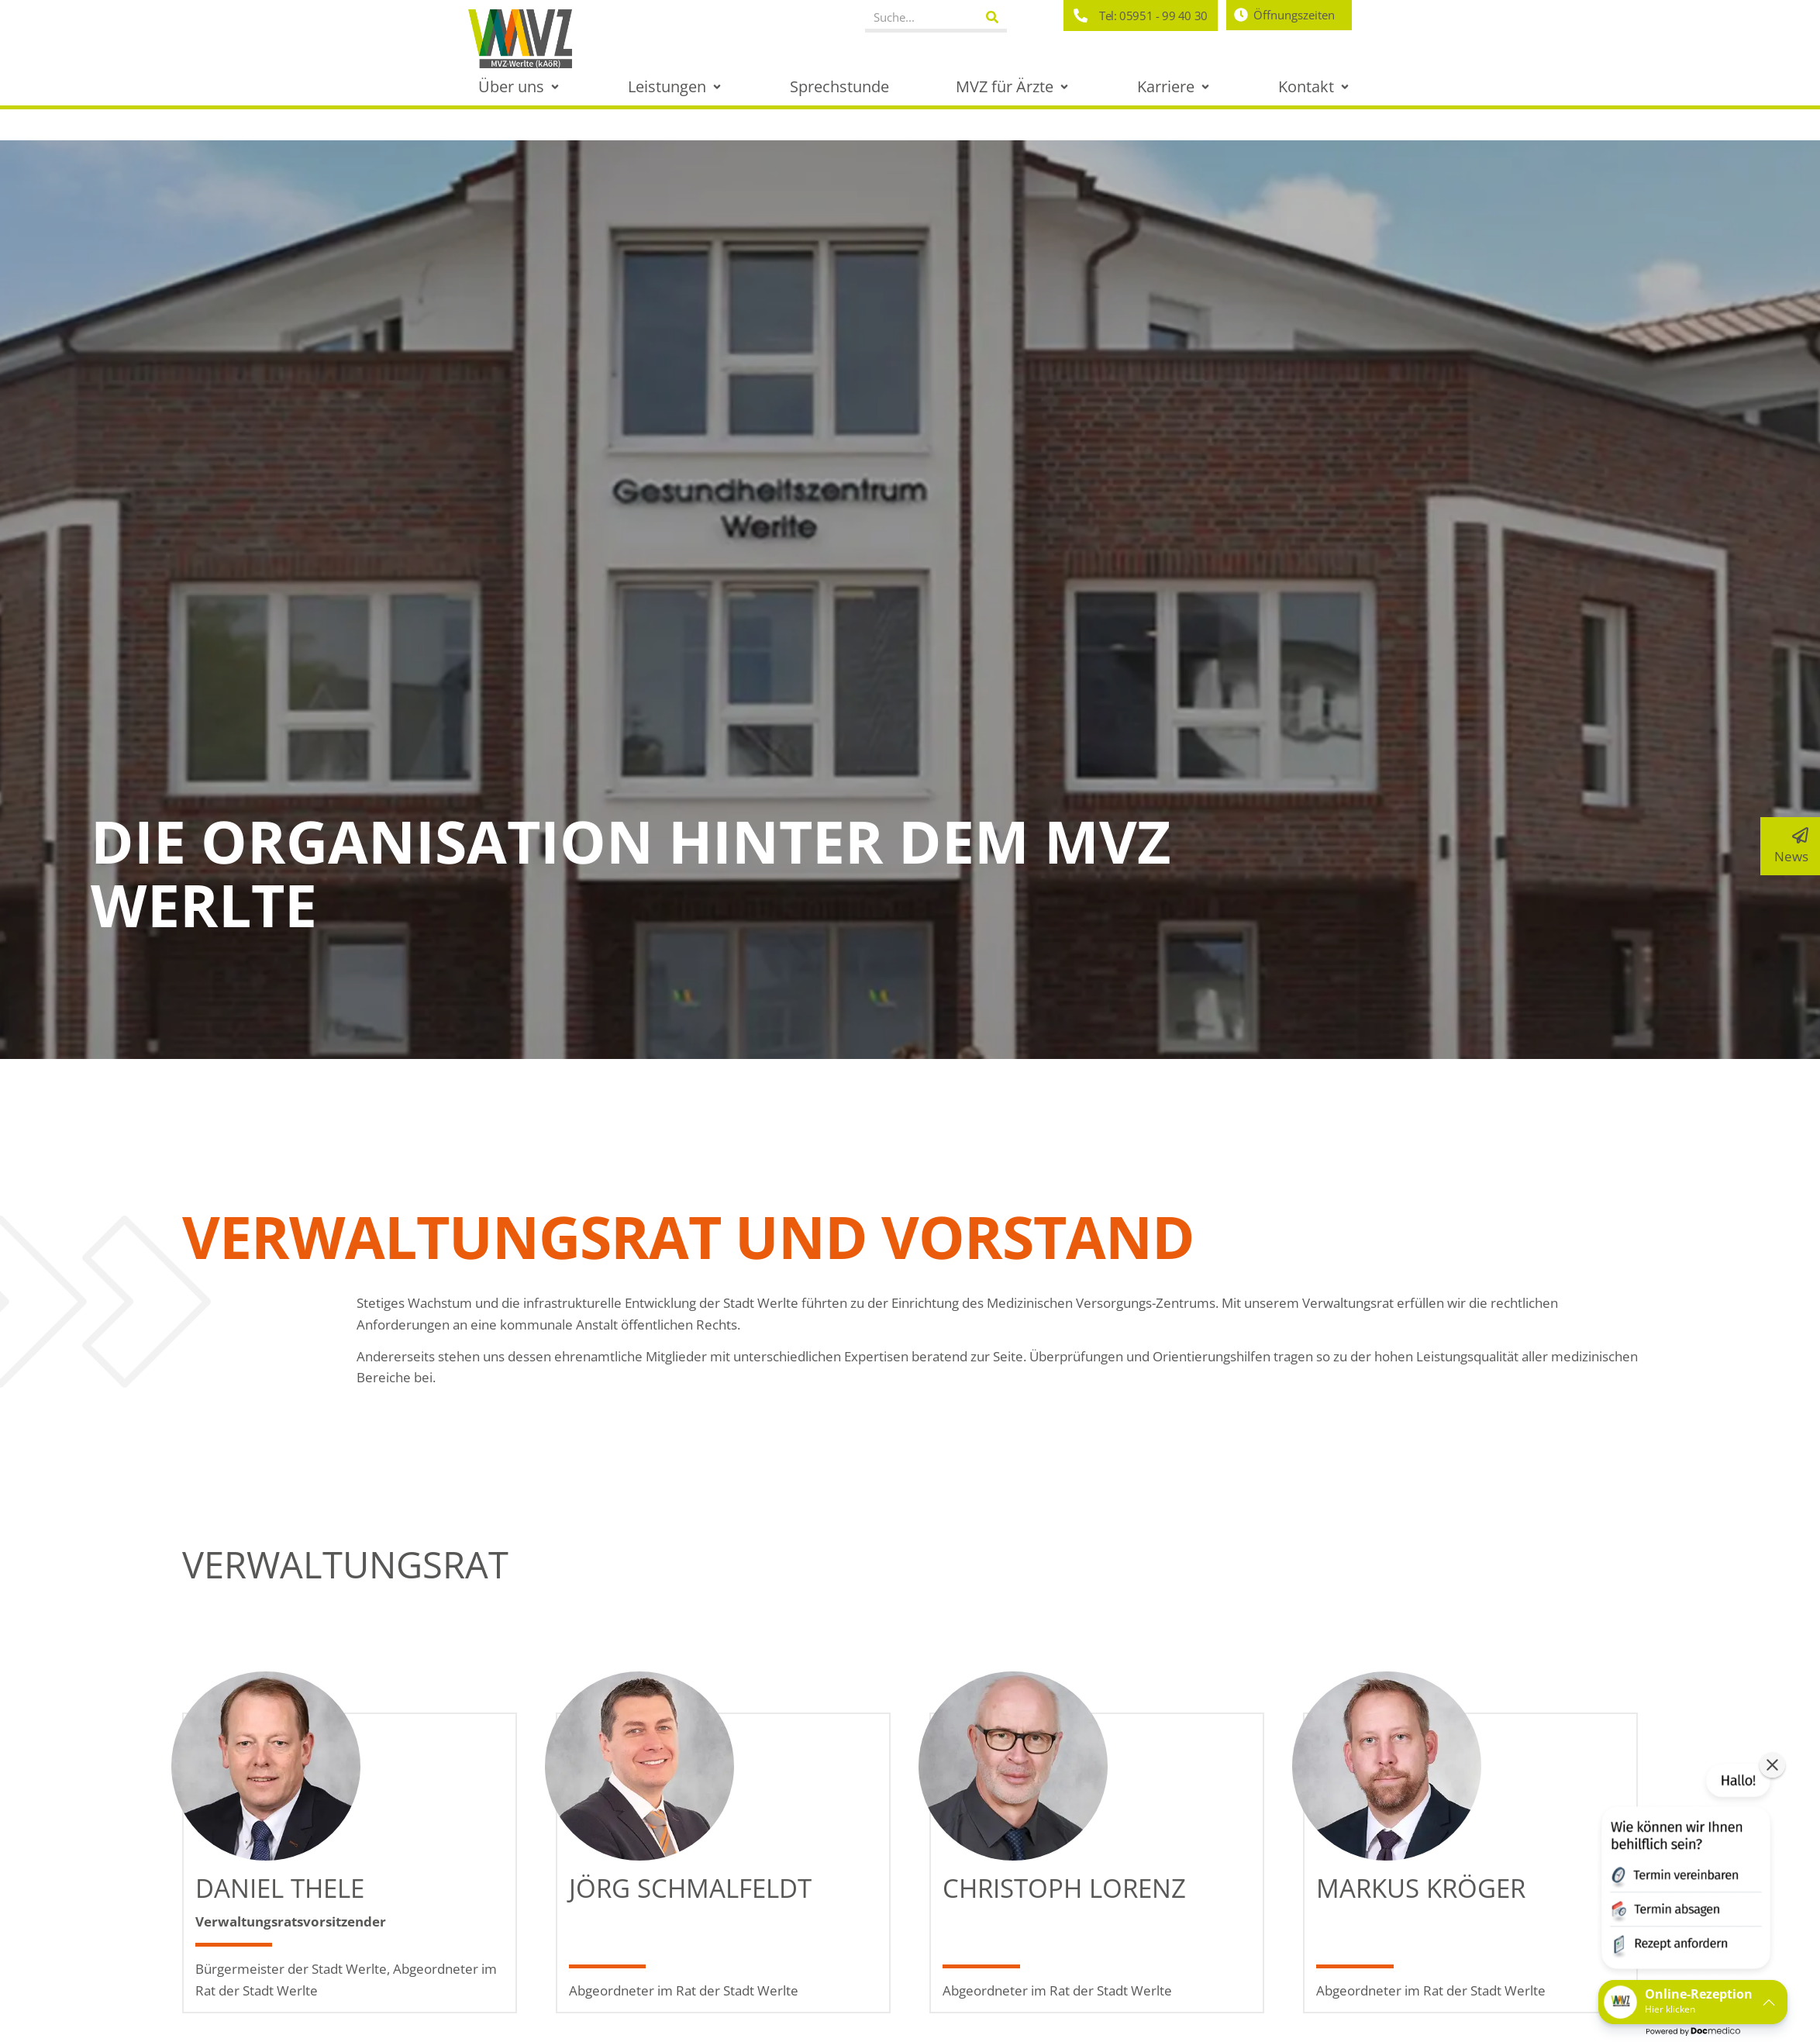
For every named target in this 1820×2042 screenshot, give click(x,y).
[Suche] (992, 17)
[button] (520, 86)
